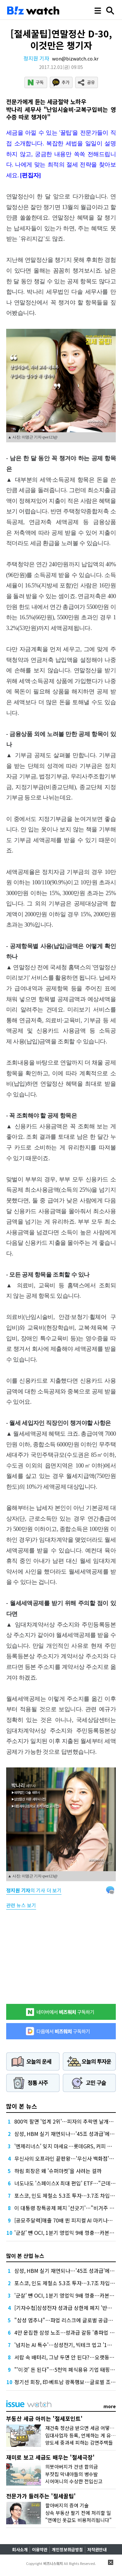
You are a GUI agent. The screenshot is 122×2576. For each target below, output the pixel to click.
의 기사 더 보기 (33, 1890)
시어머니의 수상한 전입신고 (73, 2481)
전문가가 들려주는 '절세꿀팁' (41, 2496)
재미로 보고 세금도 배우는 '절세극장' (50, 2457)
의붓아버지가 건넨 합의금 (71, 2466)
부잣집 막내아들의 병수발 (71, 2474)
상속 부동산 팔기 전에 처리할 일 (78, 2512)
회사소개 (20, 2549)
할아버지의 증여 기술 (67, 2505)
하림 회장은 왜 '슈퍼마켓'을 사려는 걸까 (58, 2171)
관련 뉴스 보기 (21, 1905)
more (109, 2406)
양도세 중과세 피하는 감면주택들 (79, 2442)
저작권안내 (97, 2549)
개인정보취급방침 (67, 2549)
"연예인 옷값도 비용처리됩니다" (78, 2519)
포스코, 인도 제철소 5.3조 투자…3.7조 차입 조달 (67, 2195)
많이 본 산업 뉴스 (25, 2256)
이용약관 (39, 2549)
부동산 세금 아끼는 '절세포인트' (44, 2418)
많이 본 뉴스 (21, 2106)
